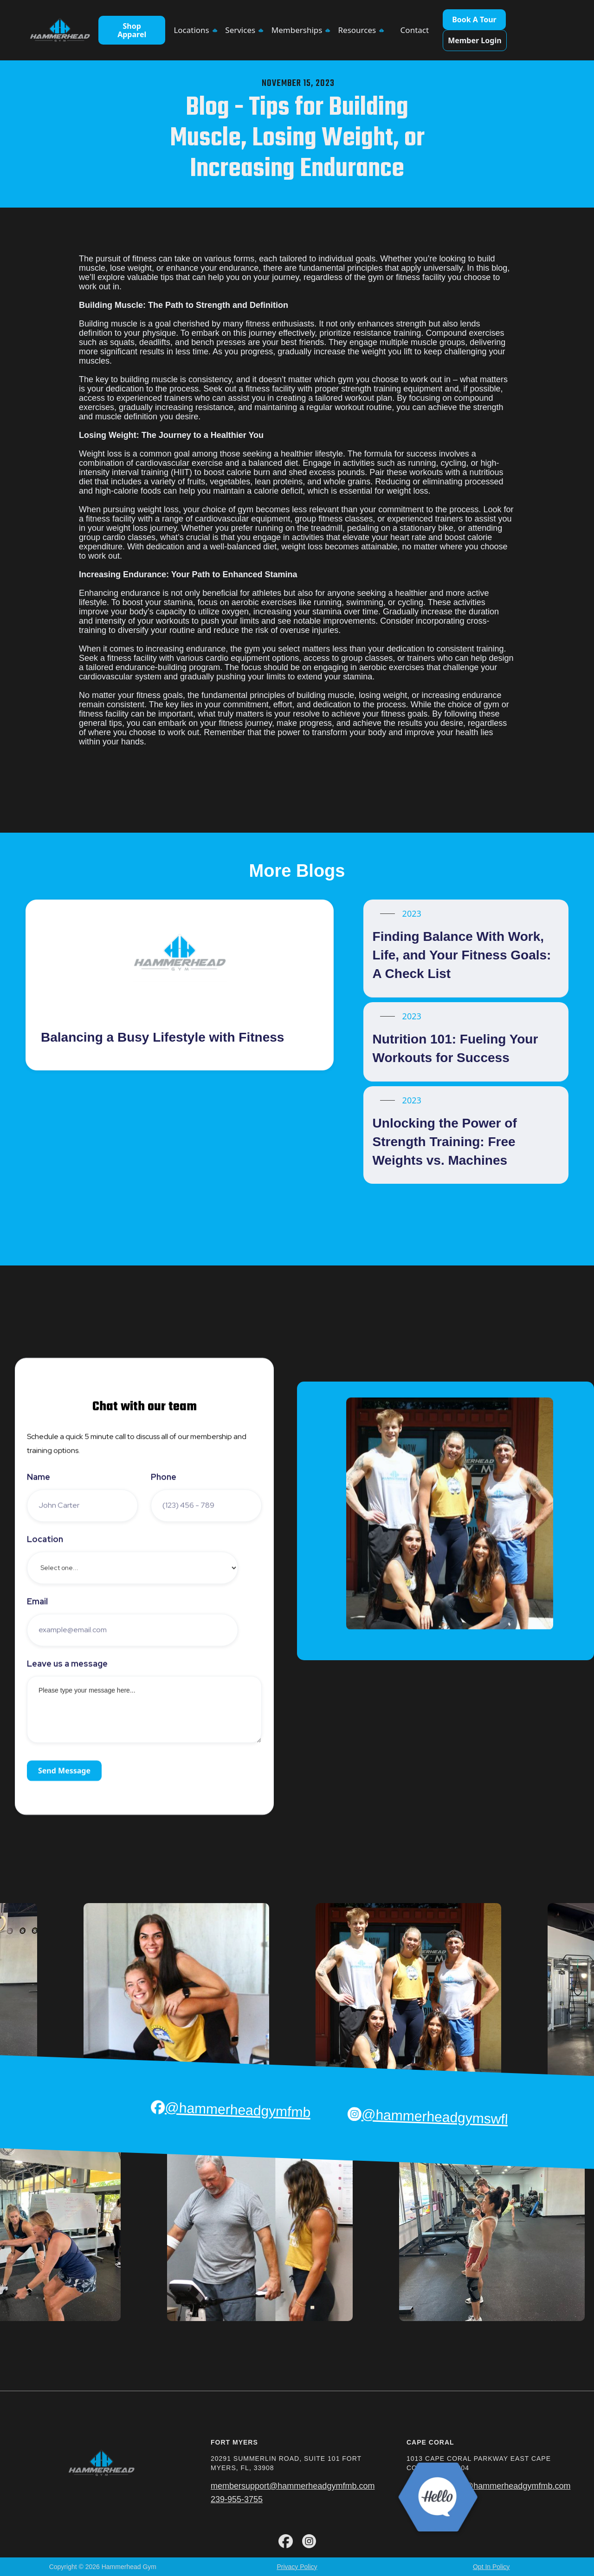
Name (38, 1477)
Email (37, 1601)
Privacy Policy (297, 2566)
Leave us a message (67, 1664)
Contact (414, 30)
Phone (163, 1477)
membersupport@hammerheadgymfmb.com (292, 2486)
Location (45, 1539)
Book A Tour (474, 19)
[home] (59, 30)
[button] (195, 30)
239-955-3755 (237, 2499)
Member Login (474, 40)
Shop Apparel (131, 30)
